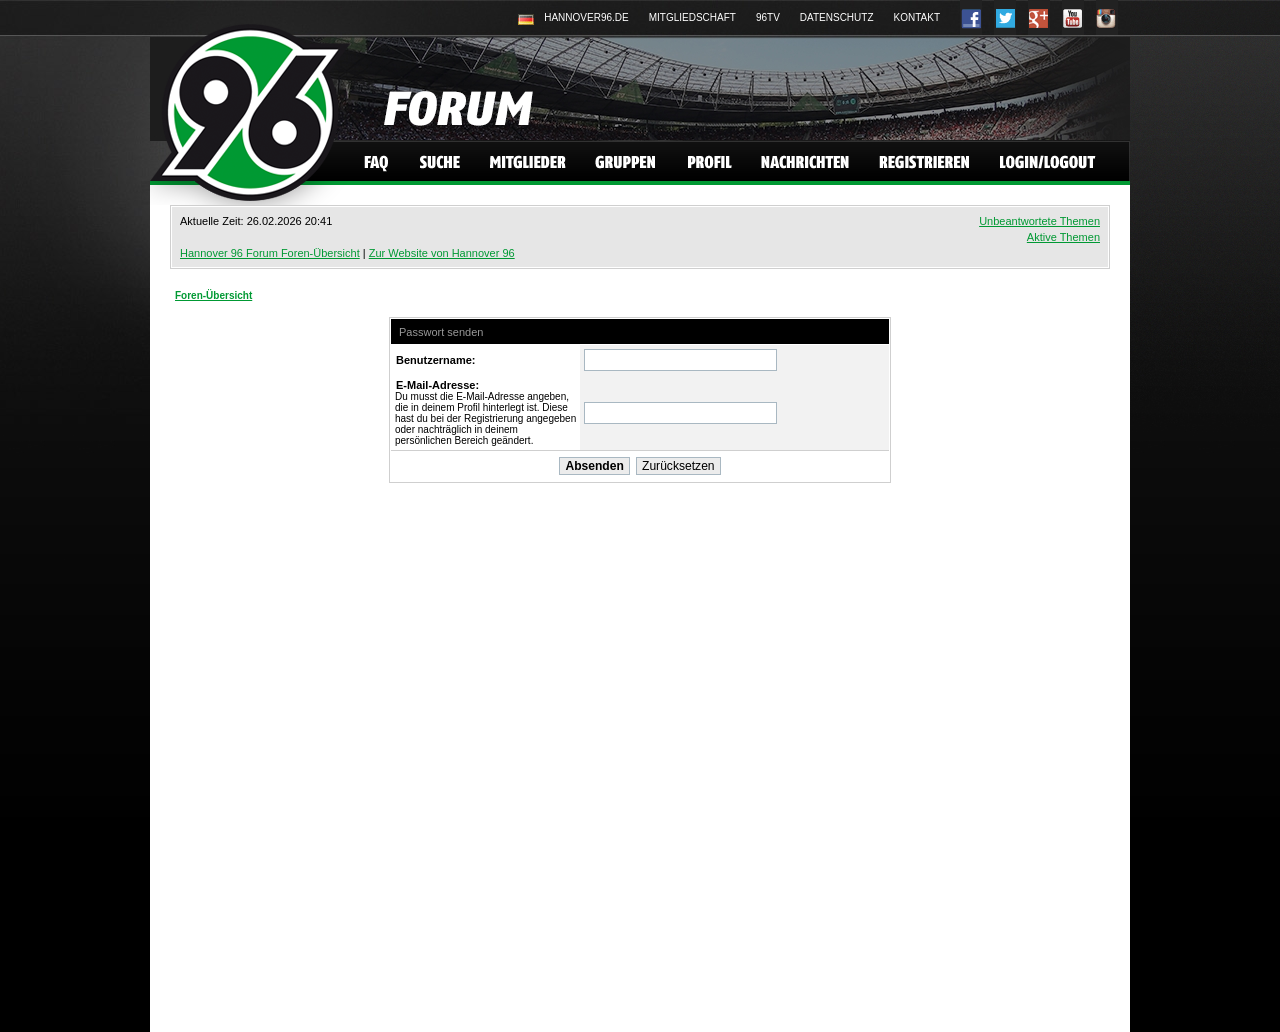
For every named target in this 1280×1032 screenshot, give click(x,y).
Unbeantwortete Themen (1039, 221)
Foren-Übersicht (213, 295)
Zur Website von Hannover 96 (442, 253)
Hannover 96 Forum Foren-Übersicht (270, 253)
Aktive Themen (1063, 237)
